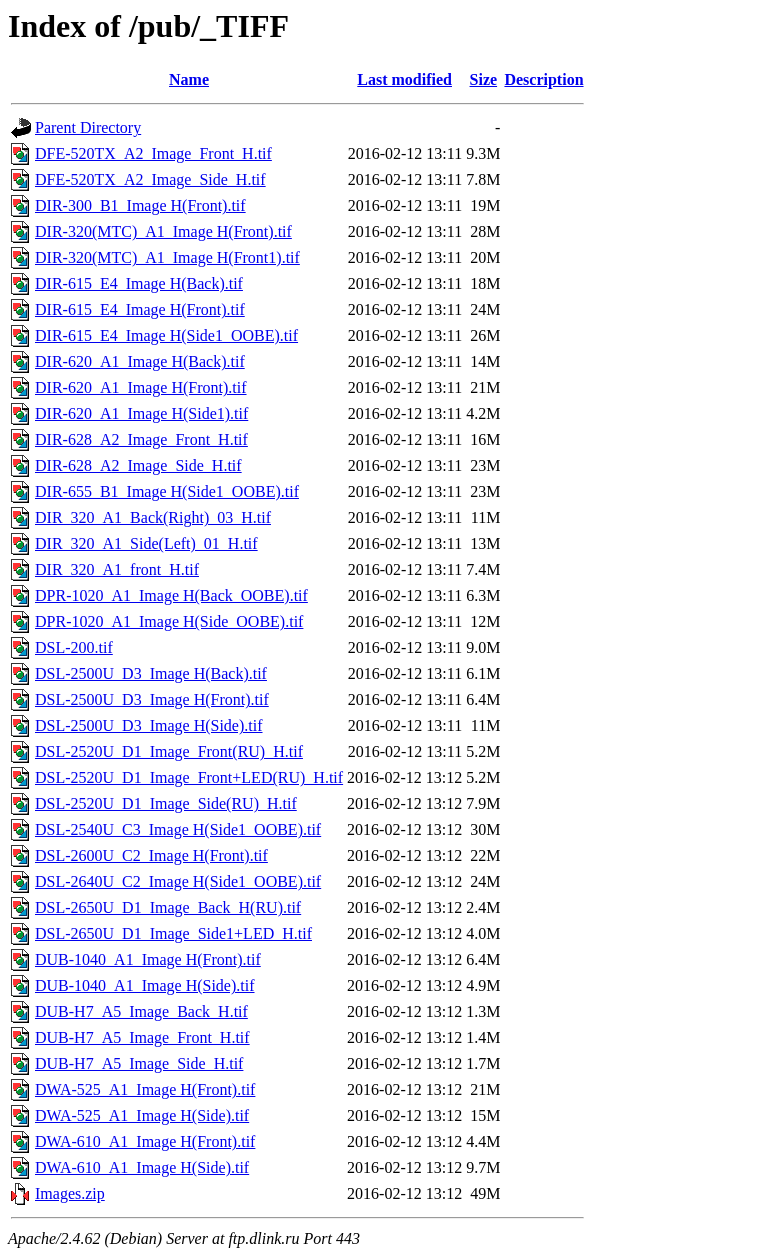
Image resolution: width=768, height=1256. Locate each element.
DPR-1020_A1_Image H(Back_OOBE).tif (171, 595)
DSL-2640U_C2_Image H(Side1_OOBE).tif (178, 881)
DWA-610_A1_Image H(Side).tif (142, 1167)
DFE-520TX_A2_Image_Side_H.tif (150, 179)
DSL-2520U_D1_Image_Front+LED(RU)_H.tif (189, 777)
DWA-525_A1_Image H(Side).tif (142, 1115)
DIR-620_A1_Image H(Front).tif (141, 387)
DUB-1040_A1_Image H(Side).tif (145, 985)
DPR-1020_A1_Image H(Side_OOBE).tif (169, 621)
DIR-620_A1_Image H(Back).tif (140, 361)
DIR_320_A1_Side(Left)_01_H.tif (146, 543)
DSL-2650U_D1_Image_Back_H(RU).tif (168, 907)
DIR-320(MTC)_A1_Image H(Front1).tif (167, 257)
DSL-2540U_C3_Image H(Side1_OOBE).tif (178, 829)
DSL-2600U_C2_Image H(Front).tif (151, 855)
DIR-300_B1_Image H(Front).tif (140, 205)
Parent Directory (88, 127)
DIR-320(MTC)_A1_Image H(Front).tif (163, 231)
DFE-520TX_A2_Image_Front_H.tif (153, 153)
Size (484, 79)
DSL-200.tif (74, 647)
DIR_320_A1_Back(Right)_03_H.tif (153, 517)
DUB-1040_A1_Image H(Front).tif (148, 959)
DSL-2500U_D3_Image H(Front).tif (152, 699)
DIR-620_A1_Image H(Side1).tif (141, 413)
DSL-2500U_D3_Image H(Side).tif (149, 725)
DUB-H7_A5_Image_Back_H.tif (141, 1011)
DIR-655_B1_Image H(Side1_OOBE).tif (167, 491)
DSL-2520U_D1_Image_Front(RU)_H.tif (169, 751)
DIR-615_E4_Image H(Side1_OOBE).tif (166, 335)
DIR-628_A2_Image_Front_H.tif (141, 439)
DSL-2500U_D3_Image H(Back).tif (151, 673)
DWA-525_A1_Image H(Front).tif (145, 1089)
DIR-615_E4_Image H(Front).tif (140, 309)
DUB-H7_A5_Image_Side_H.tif (139, 1063)
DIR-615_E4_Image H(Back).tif (139, 283)
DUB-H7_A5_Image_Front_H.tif (142, 1037)
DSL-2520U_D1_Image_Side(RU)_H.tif (166, 803)
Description (543, 79)
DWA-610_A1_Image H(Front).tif (145, 1141)
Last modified (404, 79)
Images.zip (70, 1193)
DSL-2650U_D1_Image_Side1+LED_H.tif (173, 933)
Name (189, 79)
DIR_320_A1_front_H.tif (117, 569)
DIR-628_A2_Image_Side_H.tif (138, 465)
